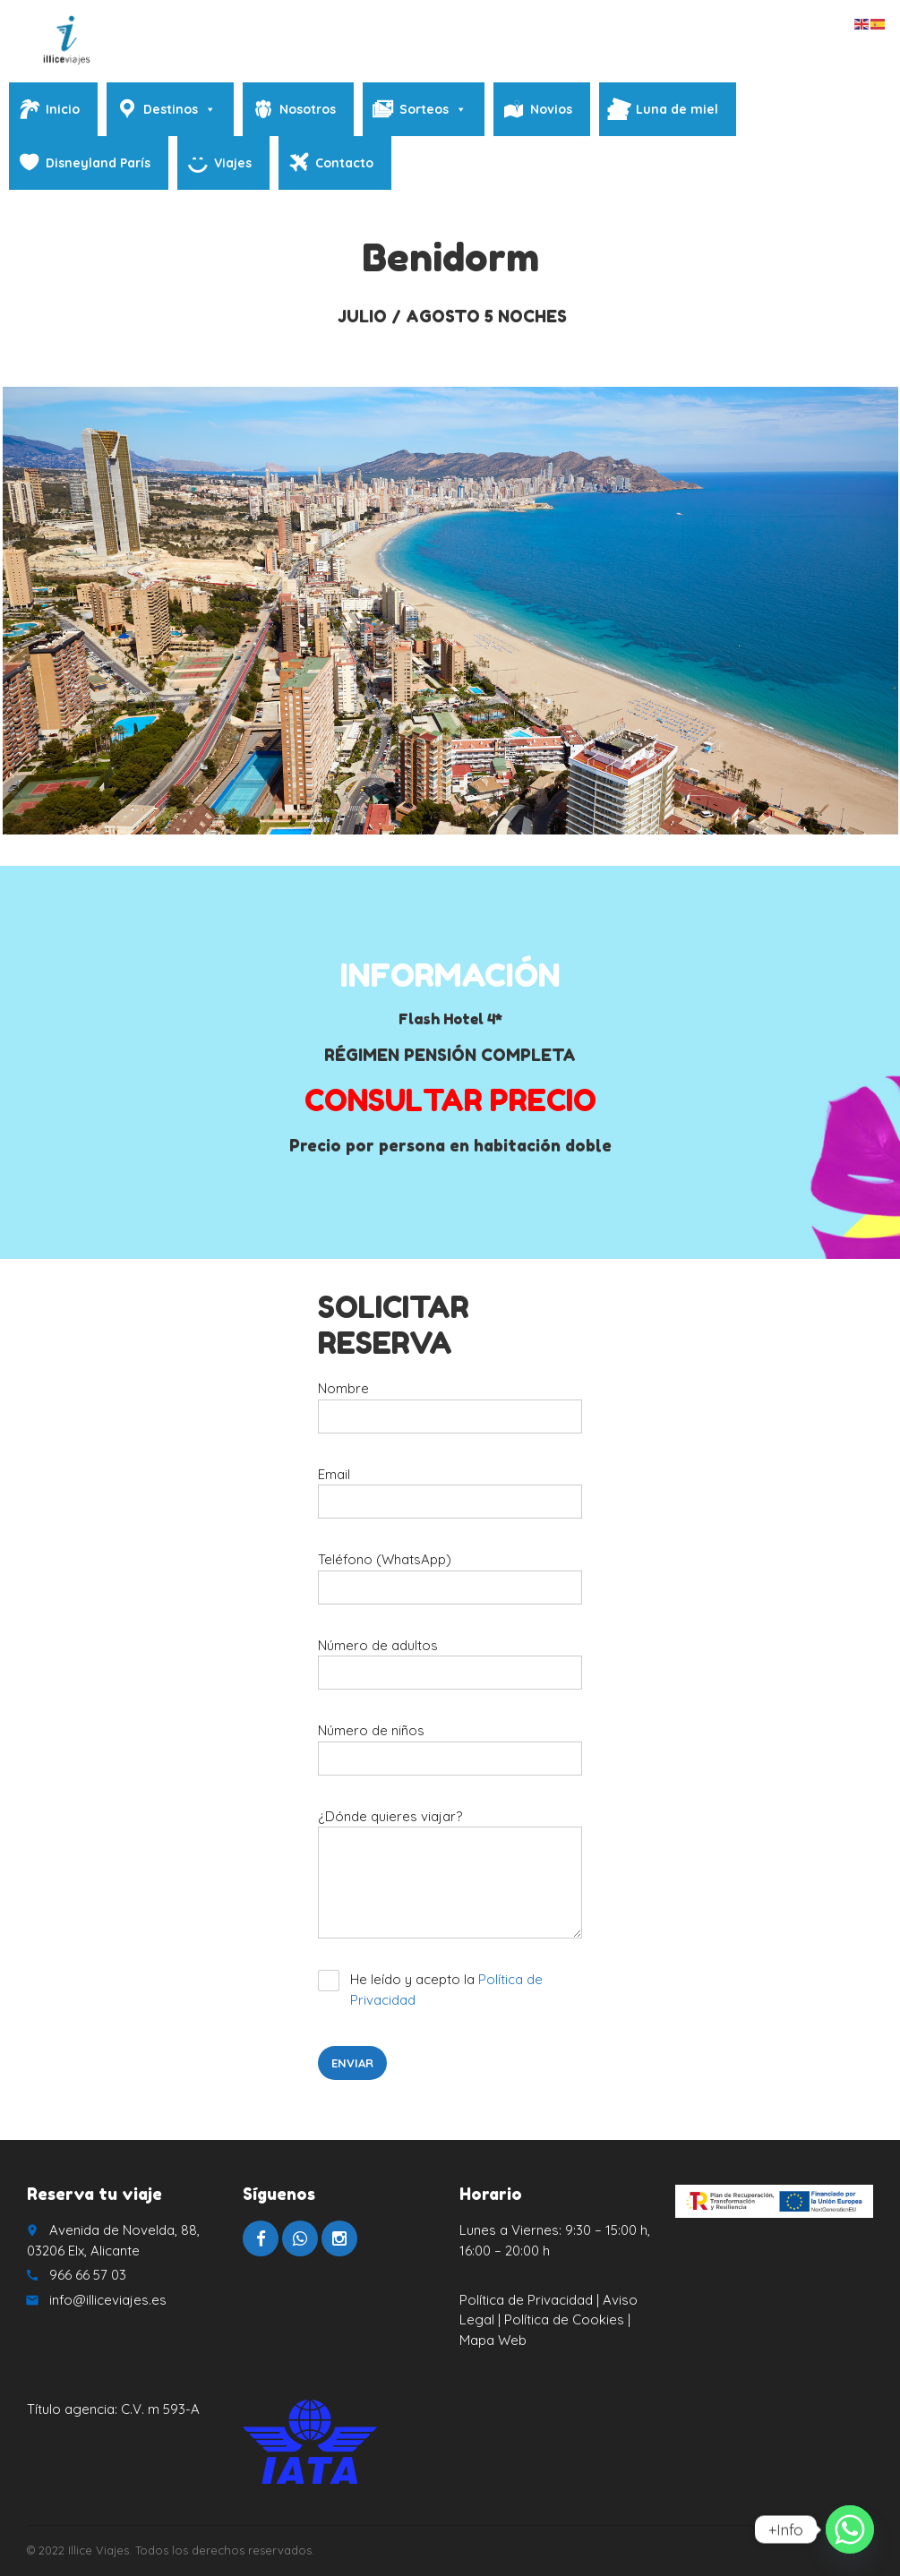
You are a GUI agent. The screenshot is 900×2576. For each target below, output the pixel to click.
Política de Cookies (566, 2319)
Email (450, 1499)
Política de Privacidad (526, 2299)
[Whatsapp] (850, 2529)
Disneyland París (98, 163)
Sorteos (433, 109)
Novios (551, 109)
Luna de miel (677, 109)
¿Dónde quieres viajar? (450, 1880)
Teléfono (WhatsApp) (450, 1584)
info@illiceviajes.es (108, 2299)
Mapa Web (493, 2340)
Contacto (344, 163)
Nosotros (307, 109)
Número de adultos (450, 1670)
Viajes (233, 163)
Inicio (63, 109)
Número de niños (450, 1755)
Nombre (450, 1413)
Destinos (179, 109)
